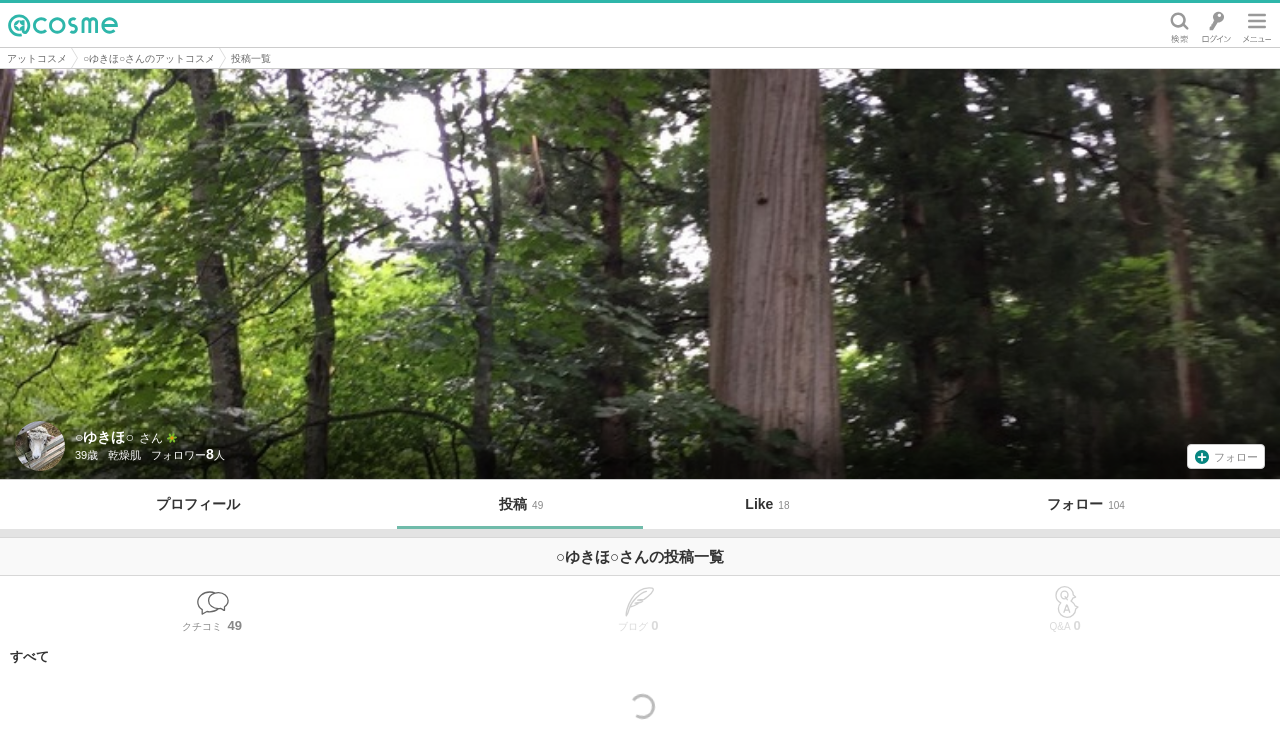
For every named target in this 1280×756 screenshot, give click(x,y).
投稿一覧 (251, 58)
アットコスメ (37, 58)
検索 (1179, 25)
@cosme (63, 25)
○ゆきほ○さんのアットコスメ (149, 58)
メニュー (1257, 25)
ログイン (1216, 25)
